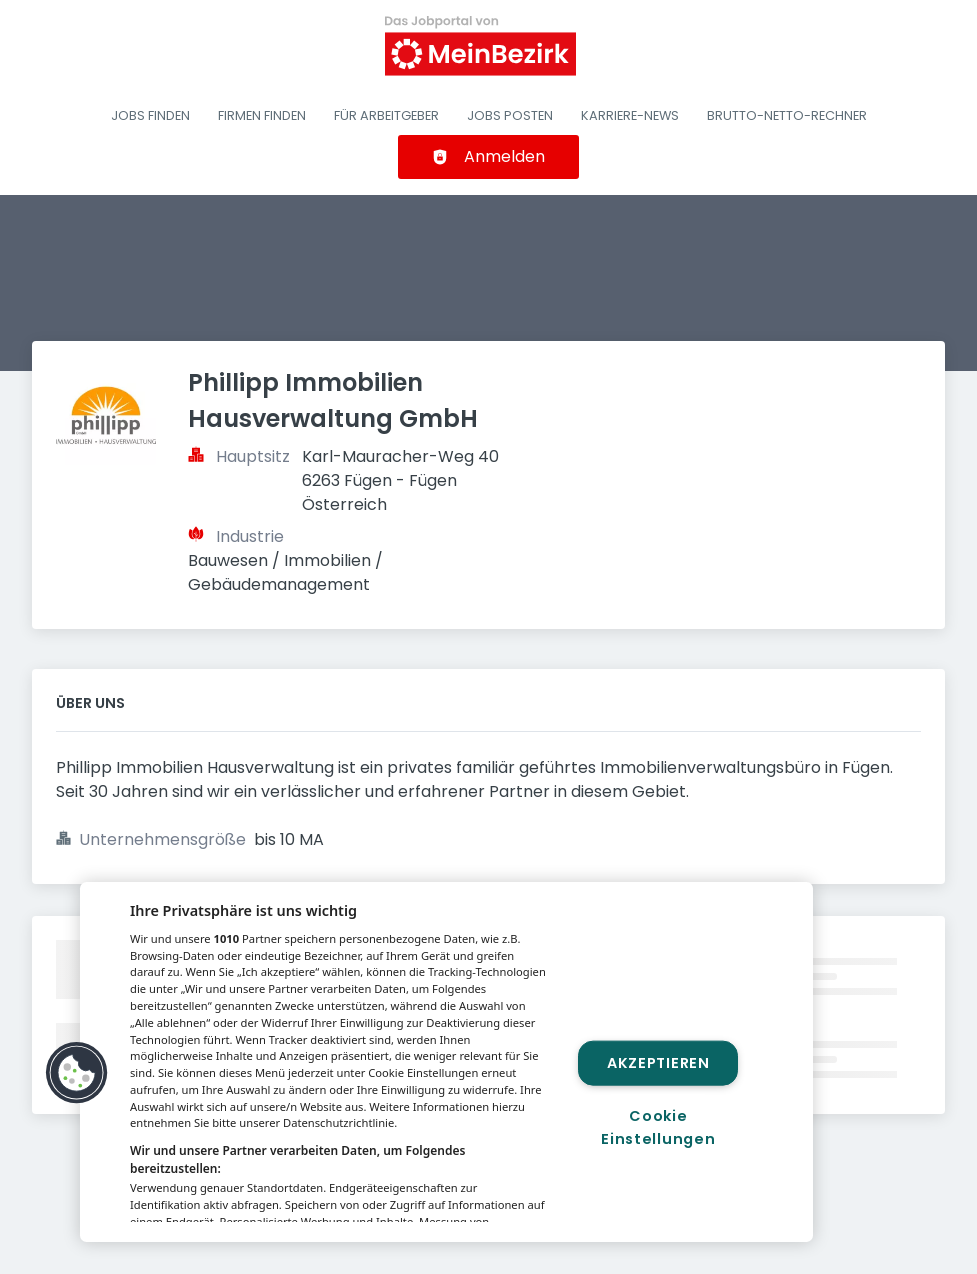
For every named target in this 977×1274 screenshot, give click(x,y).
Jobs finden (150, 115)
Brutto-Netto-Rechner (787, 115)
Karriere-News (630, 115)
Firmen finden (262, 115)
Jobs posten (510, 115)
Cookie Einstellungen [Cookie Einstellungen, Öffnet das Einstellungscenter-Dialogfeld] (658, 1127)
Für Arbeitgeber (386, 115)
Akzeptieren (658, 1062)
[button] (77, 1073)
